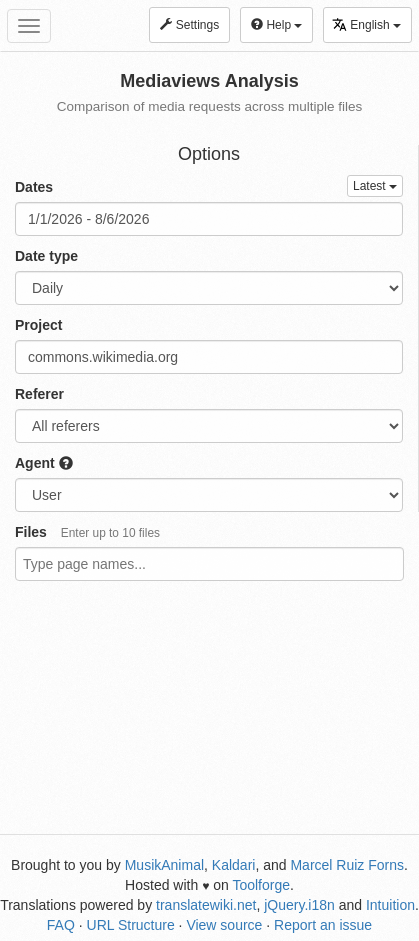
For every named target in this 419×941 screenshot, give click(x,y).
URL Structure (131, 925)
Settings (189, 25)
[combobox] (209, 564)
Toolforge (261, 885)
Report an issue (323, 925)
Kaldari (234, 865)
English (366, 24)
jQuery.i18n (299, 905)
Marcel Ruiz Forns (347, 865)
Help (276, 25)
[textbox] (192, 564)
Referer (39, 394)
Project (38, 325)
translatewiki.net (206, 905)
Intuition (390, 905)
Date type (46, 256)
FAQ (61, 925)
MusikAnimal (164, 865)
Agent (44, 463)
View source (224, 925)
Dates (34, 187)
